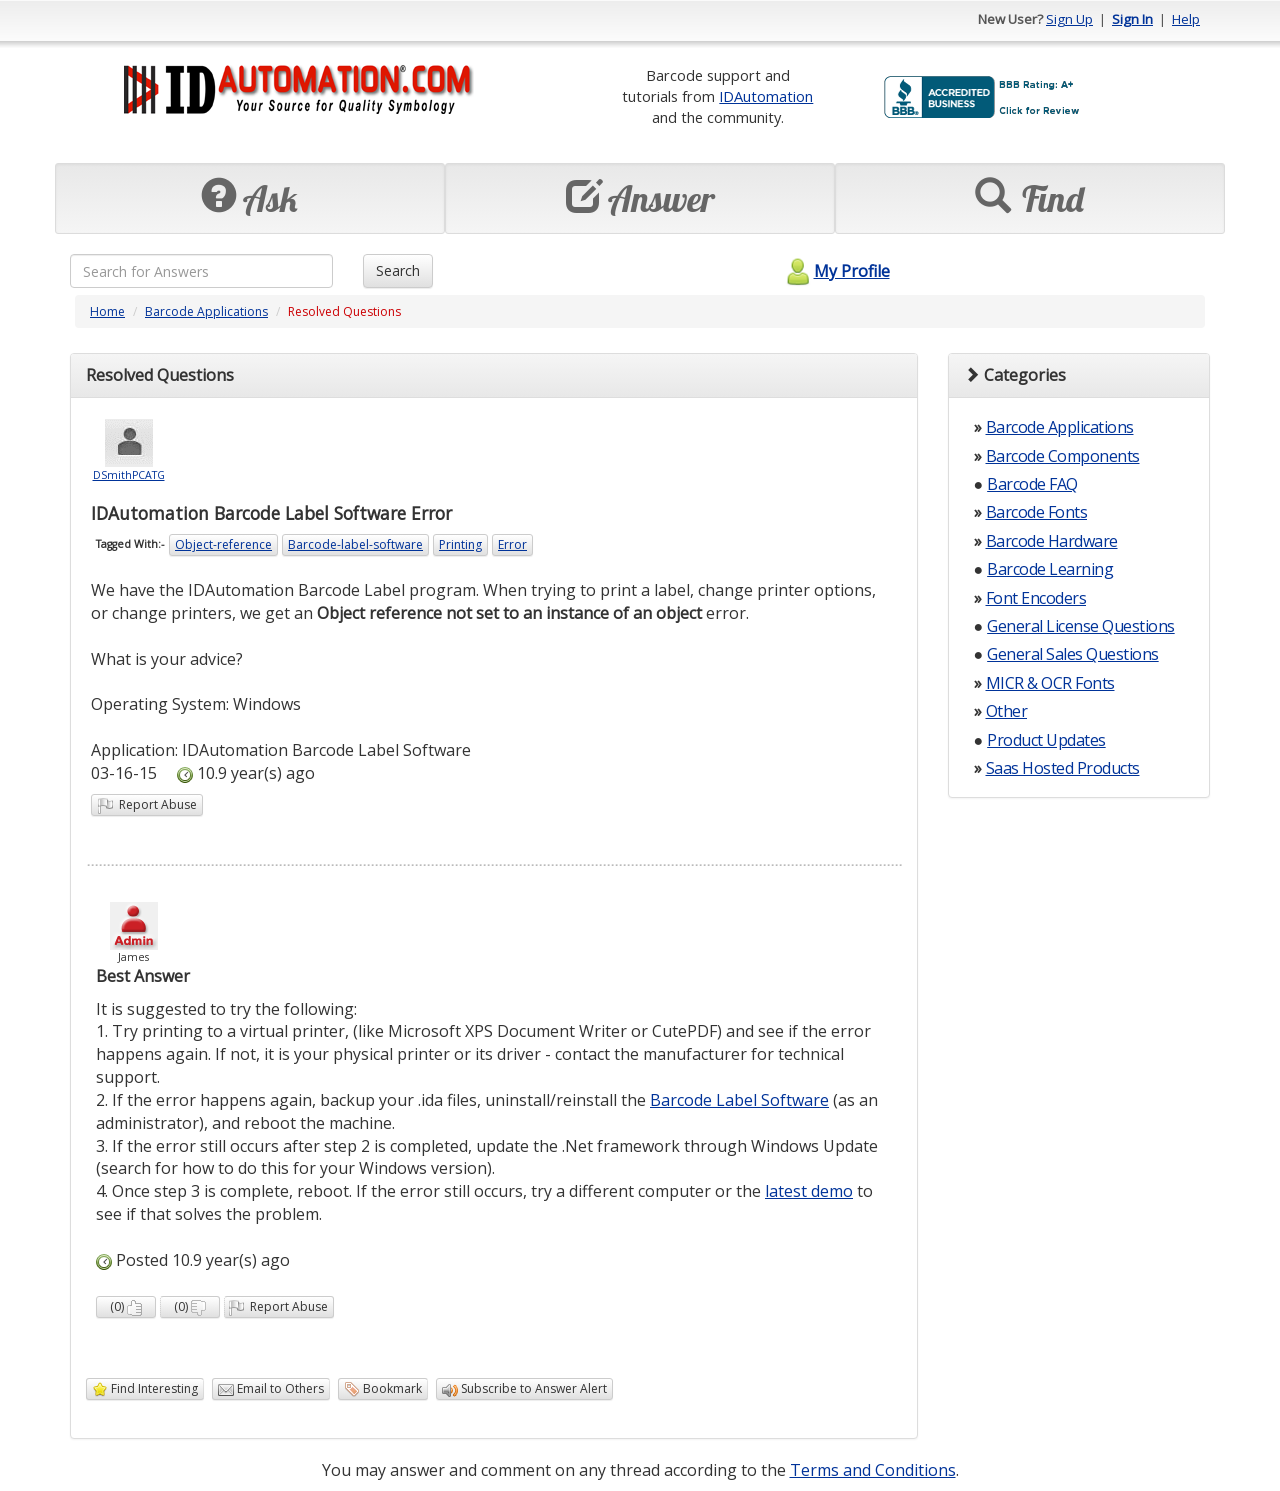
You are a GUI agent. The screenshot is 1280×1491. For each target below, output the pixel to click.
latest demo (809, 1191)
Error (512, 544)
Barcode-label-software (355, 544)
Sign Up (1069, 19)
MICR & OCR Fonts (1050, 683)
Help (1186, 19)
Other (1007, 711)
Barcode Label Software (739, 1100)
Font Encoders (1036, 598)
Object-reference (223, 544)
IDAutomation (766, 96)
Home (107, 311)
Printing (460, 544)
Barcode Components (1063, 456)
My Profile (835, 271)
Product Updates (1046, 740)
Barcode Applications (206, 311)
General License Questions (1081, 626)
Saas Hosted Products (1063, 768)
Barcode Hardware (1052, 541)
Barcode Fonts (1037, 512)
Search (398, 270)
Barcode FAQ (1032, 484)
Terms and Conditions (873, 1470)
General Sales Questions (1073, 654)
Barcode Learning (1050, 569)
